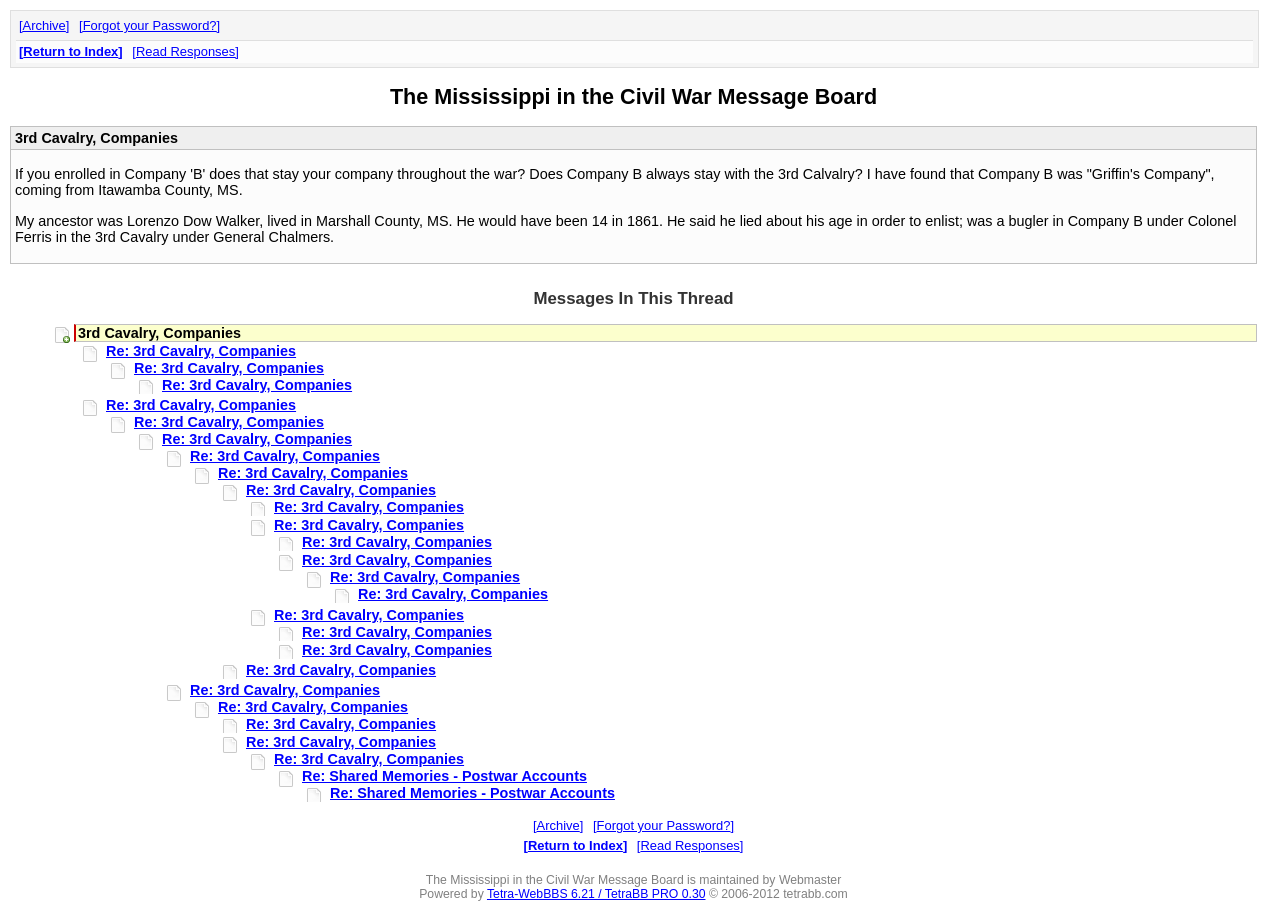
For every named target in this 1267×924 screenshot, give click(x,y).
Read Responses (185, 51)
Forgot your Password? (150, 25)
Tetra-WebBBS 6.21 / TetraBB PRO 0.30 (596, 894)
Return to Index (70, 51)
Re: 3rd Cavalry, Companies (201, 351)
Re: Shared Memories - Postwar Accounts (444, 776)
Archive (44, 25)
